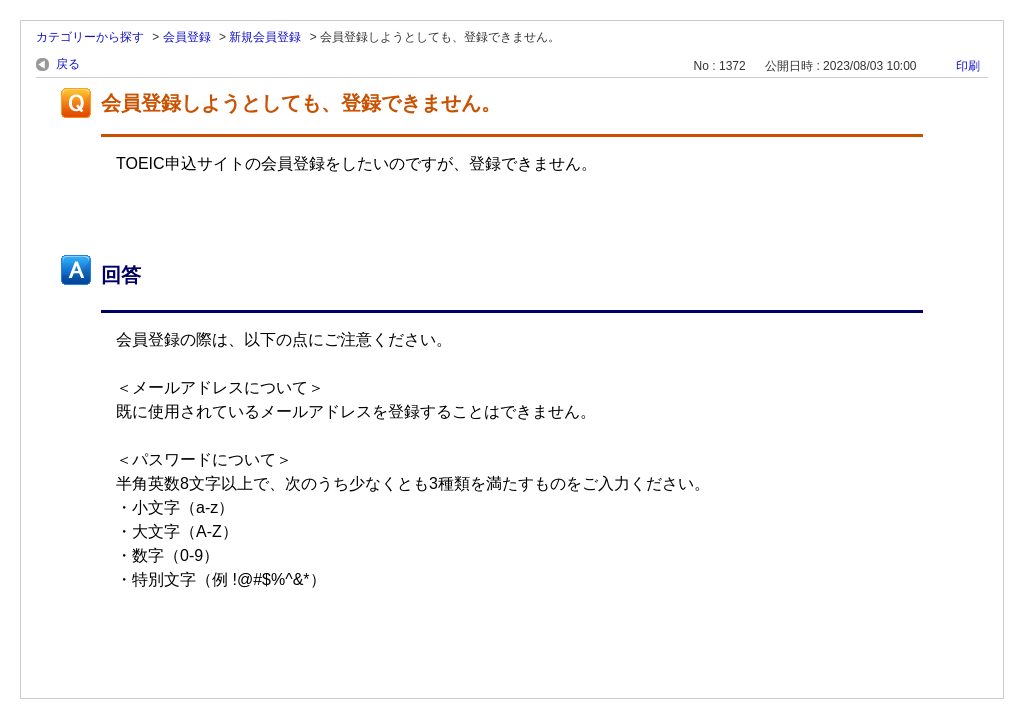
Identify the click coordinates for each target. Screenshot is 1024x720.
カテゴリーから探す (90, 37)
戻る (68, 64)
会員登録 (187, 37)
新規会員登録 (265, 37)
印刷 (968, 66)
